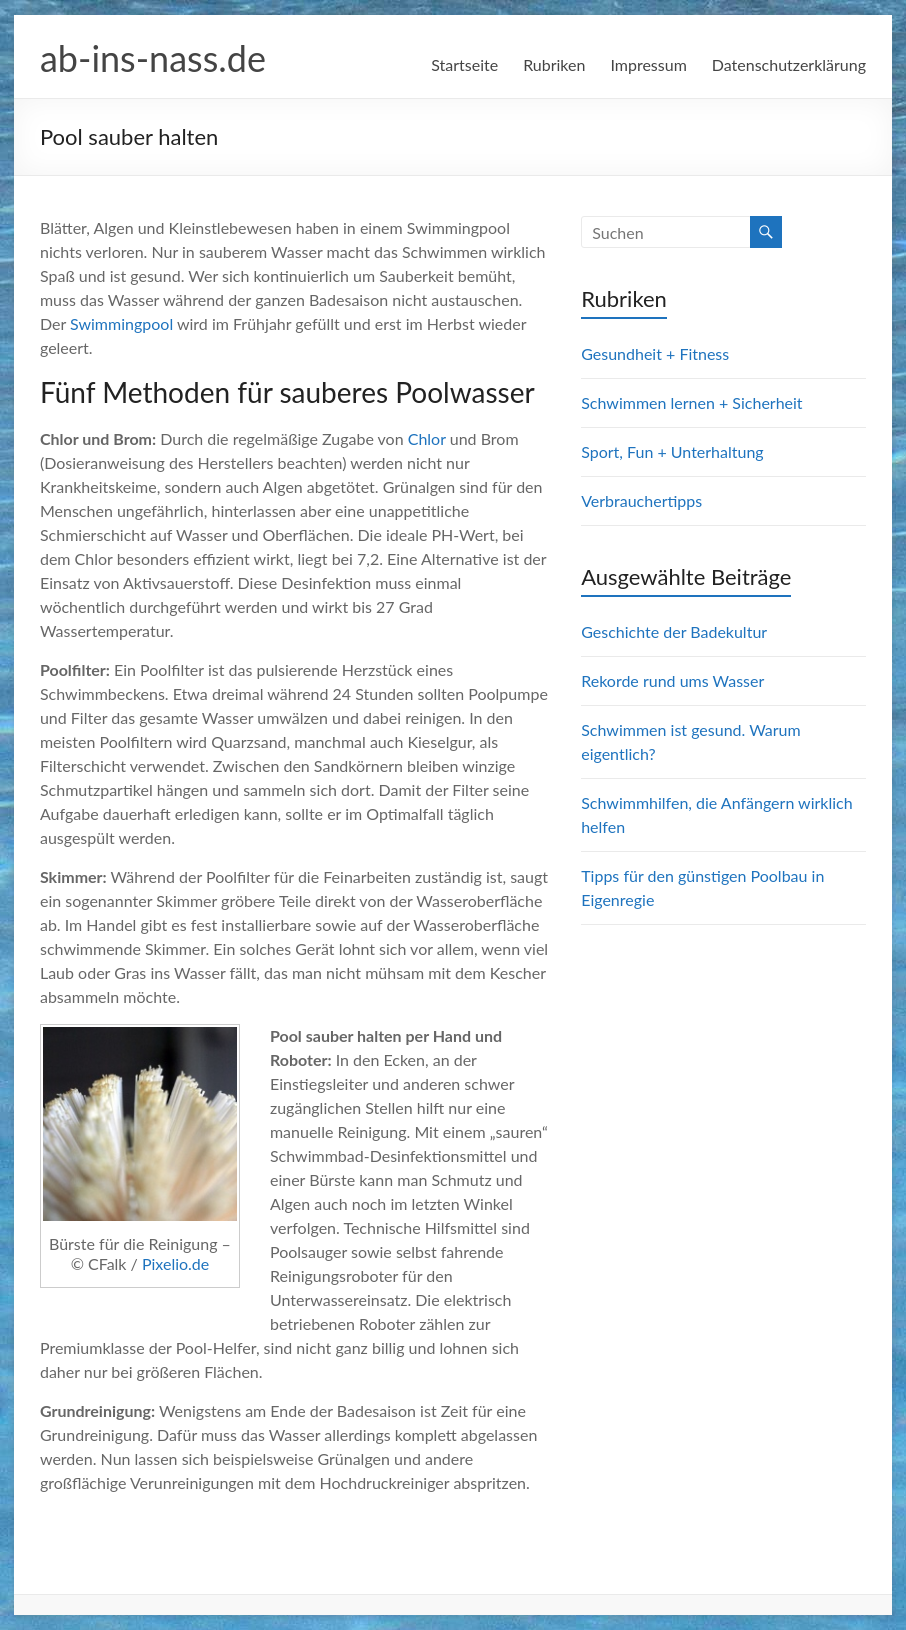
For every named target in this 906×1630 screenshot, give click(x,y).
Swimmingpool (121, 323)
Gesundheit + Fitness (655, 353)
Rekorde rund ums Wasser (672, 680)
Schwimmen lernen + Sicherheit (691, 402)
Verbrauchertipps (641, 500)
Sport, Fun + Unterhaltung (672, 451)
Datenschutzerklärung (789, 64)
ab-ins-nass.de (153, 58)
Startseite (464, 64)
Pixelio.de (175, 1263)
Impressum (648, 64)
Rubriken (554, 64)
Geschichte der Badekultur (674, 631)
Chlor (427, 438)
